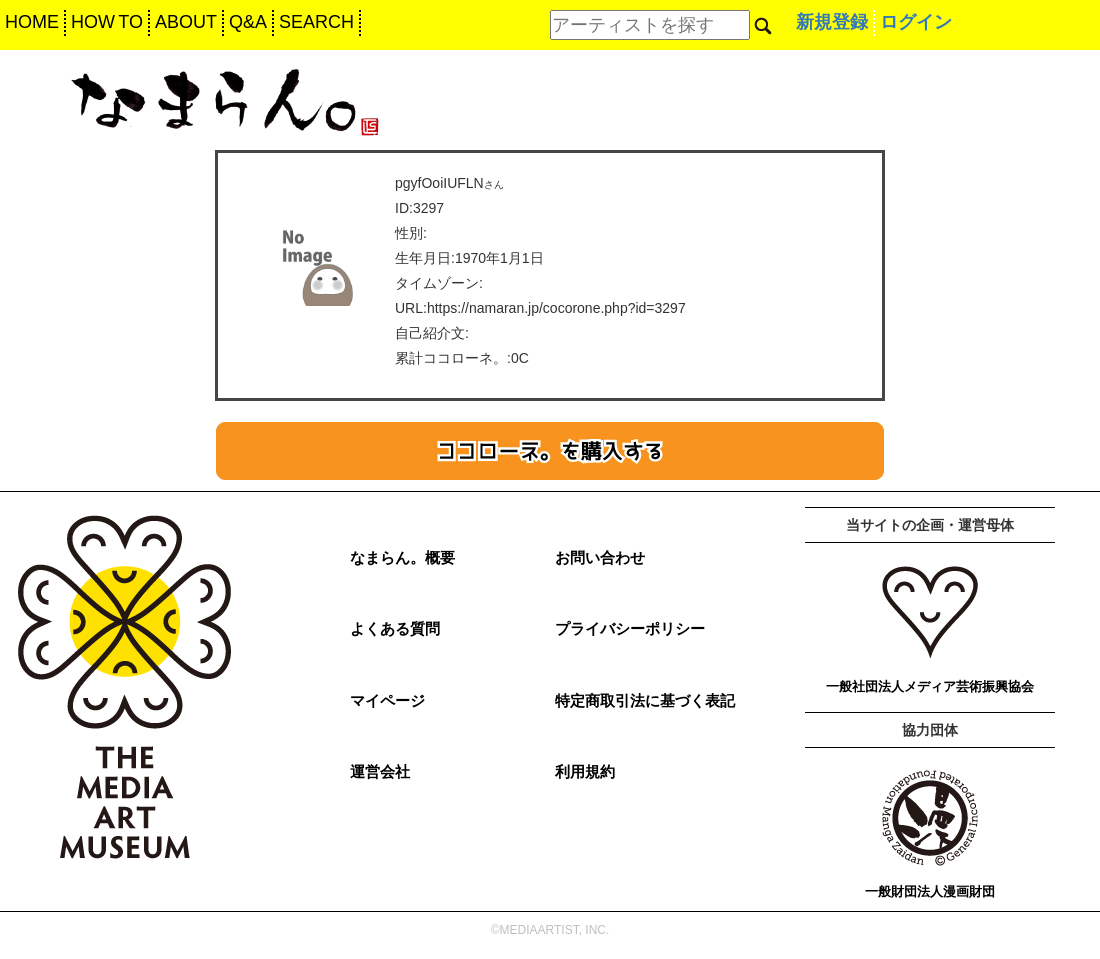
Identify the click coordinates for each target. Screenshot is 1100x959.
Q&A (248, 22)
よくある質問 (395, 628)
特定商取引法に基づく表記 (645, 700)
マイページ (387, 700)
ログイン (916, 22)
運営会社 (380, 771)
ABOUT (186, 22)
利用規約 (585, 771)
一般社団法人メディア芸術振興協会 (930, 686)
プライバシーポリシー (630, 628)
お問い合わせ (600, 557)
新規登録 (832, 22)
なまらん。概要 (402, 557)
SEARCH (316, 22)
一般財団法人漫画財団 (930, 891)
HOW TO (107, 22)
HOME (32, 22)
